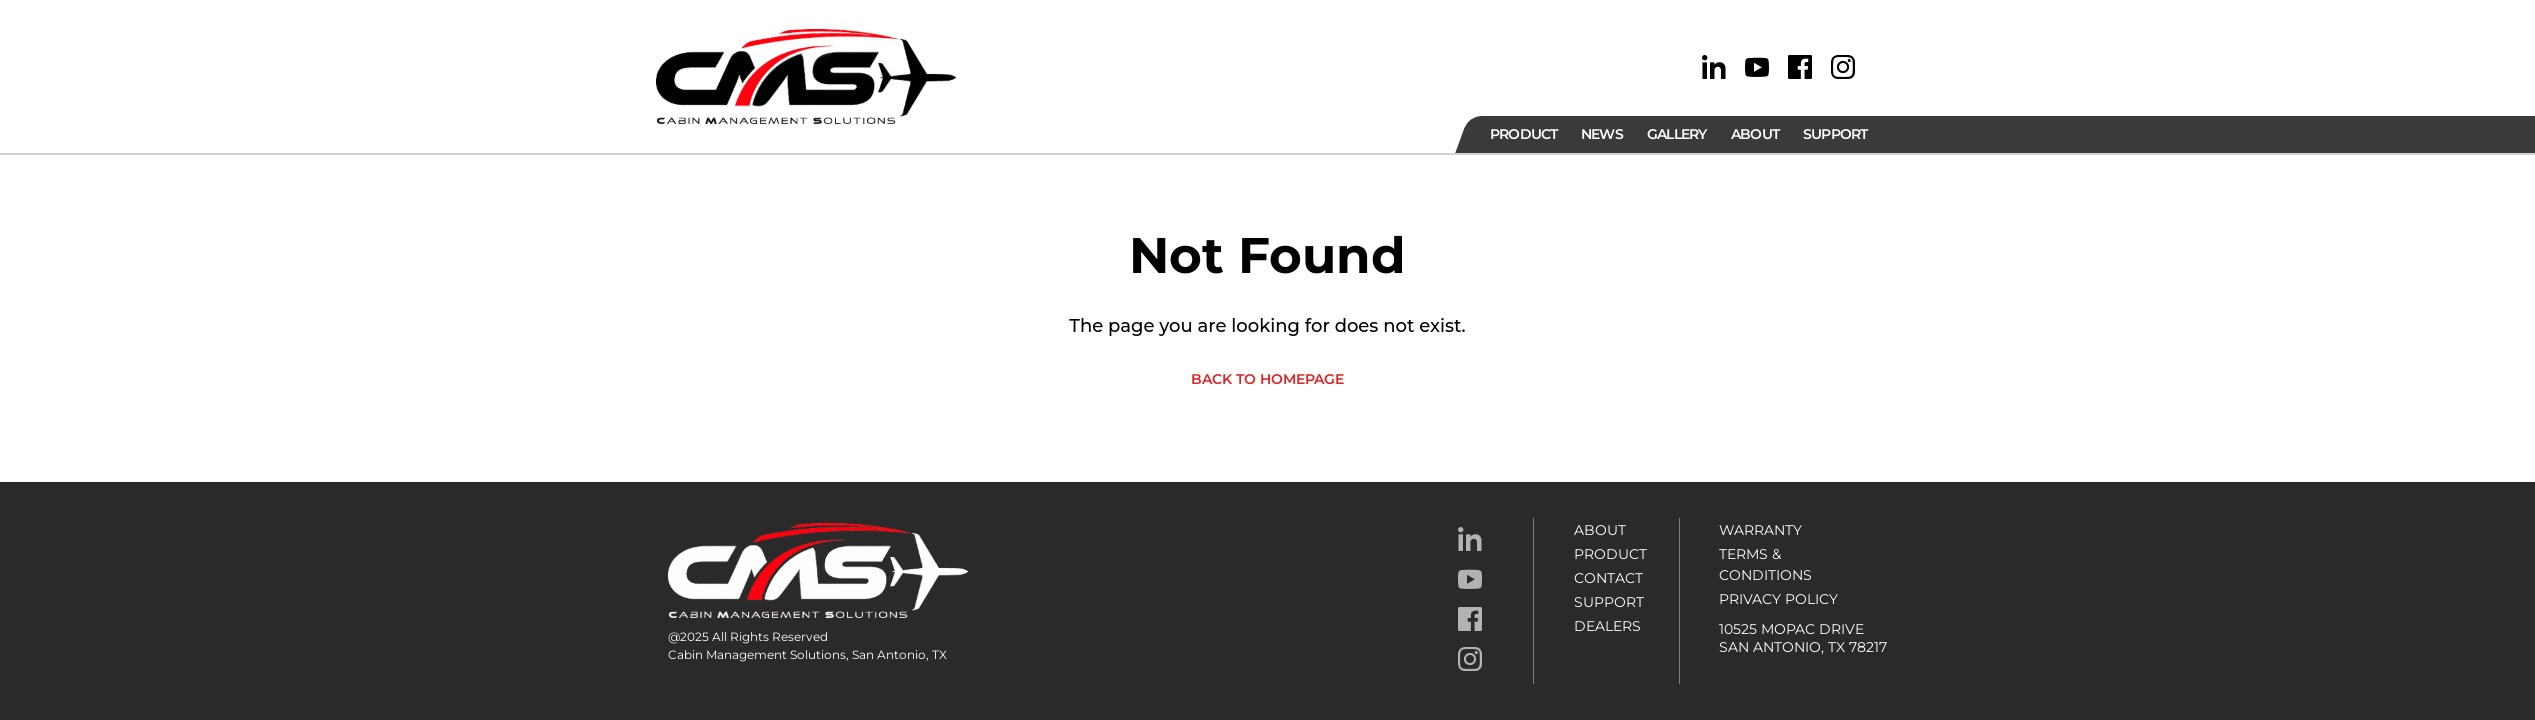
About (1600, 530)
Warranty (1760, 530)
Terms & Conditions (1765, 564)
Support (1609, 602)
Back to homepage (1267, 379)
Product (1610, 554)
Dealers (1607, 626)
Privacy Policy (1778, 599)
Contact (1608, 578)
